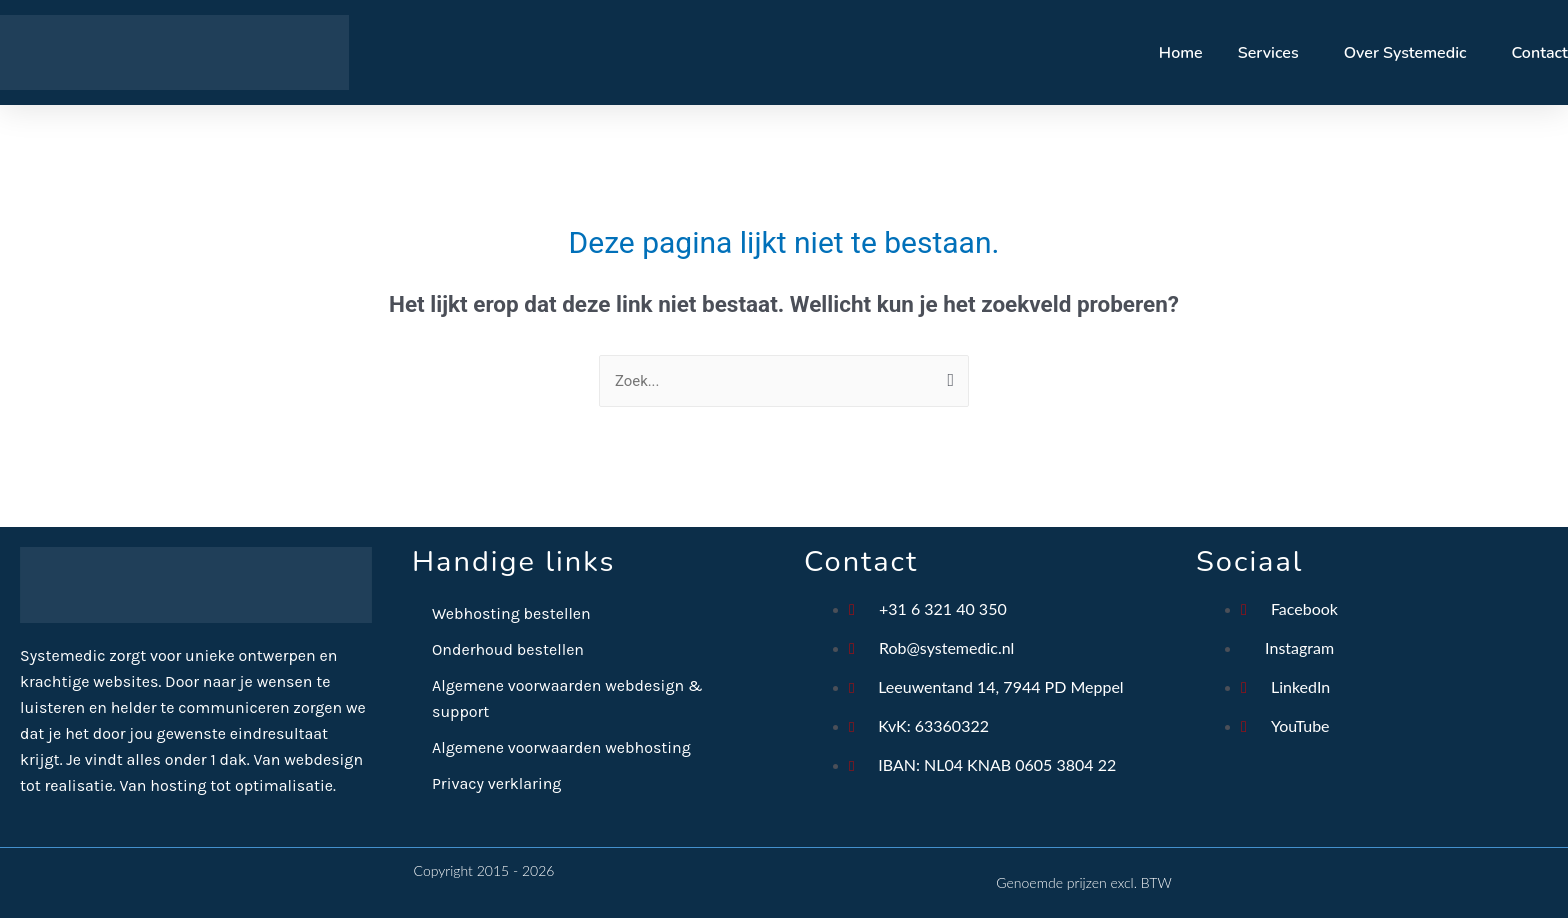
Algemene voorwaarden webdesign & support (567, 698)
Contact (1540, 53)
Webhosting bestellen (511, 613)
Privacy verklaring (496, 783)
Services (1268, 53)
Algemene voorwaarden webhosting (561, 747)
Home (1181, 53)
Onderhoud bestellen (508, 649)
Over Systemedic (1405, 53)
